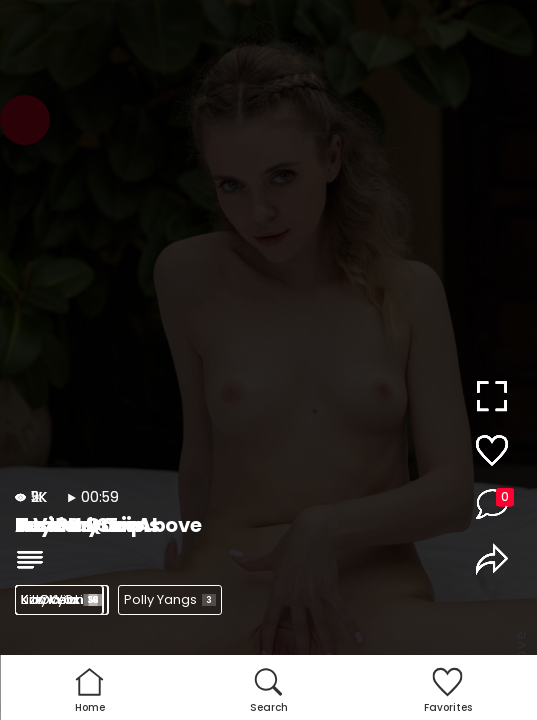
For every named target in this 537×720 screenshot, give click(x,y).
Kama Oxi (61, 599)
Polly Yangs (170, 599)
